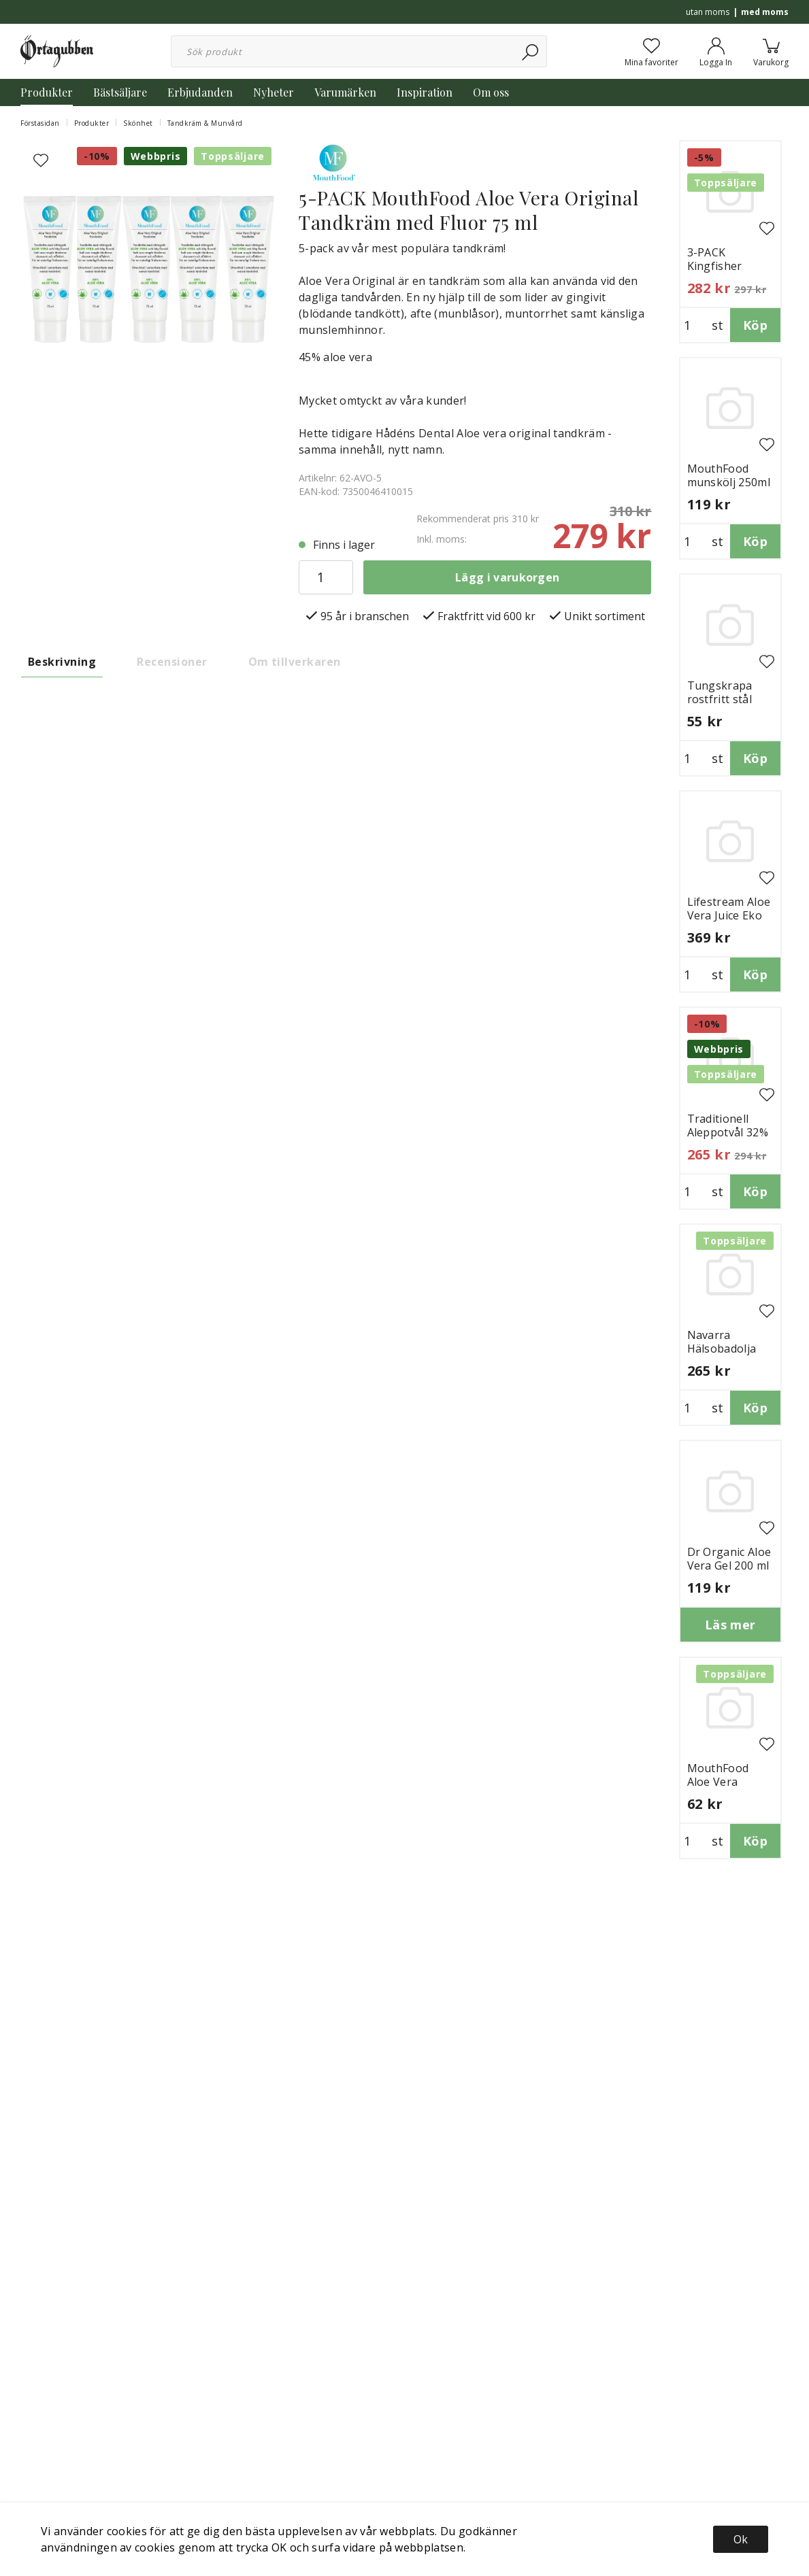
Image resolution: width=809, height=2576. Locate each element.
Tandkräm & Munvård (205, 123)
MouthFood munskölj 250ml (728, 475)
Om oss (491, 92)
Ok (740, 2539)
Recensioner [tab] (172, 661)
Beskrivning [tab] (62, 661)
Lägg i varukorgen (507, 577)
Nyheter (273, 92)
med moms (765, 12)
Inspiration (424, 92)
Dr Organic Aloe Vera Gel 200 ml (729, 1558)
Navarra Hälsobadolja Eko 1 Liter (722, 1348)
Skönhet (138, 123)
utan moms (707, 12)
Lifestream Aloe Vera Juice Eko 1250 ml (729, 915)
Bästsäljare (120, 92)
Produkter (46, 92)
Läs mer (730, 1624)
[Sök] (531, 51)
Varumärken (345, 92)
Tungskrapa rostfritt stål (720, 692)
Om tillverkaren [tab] (294, 661)
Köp (755, 325)
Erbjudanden (200, 92)
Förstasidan (40, 123)
